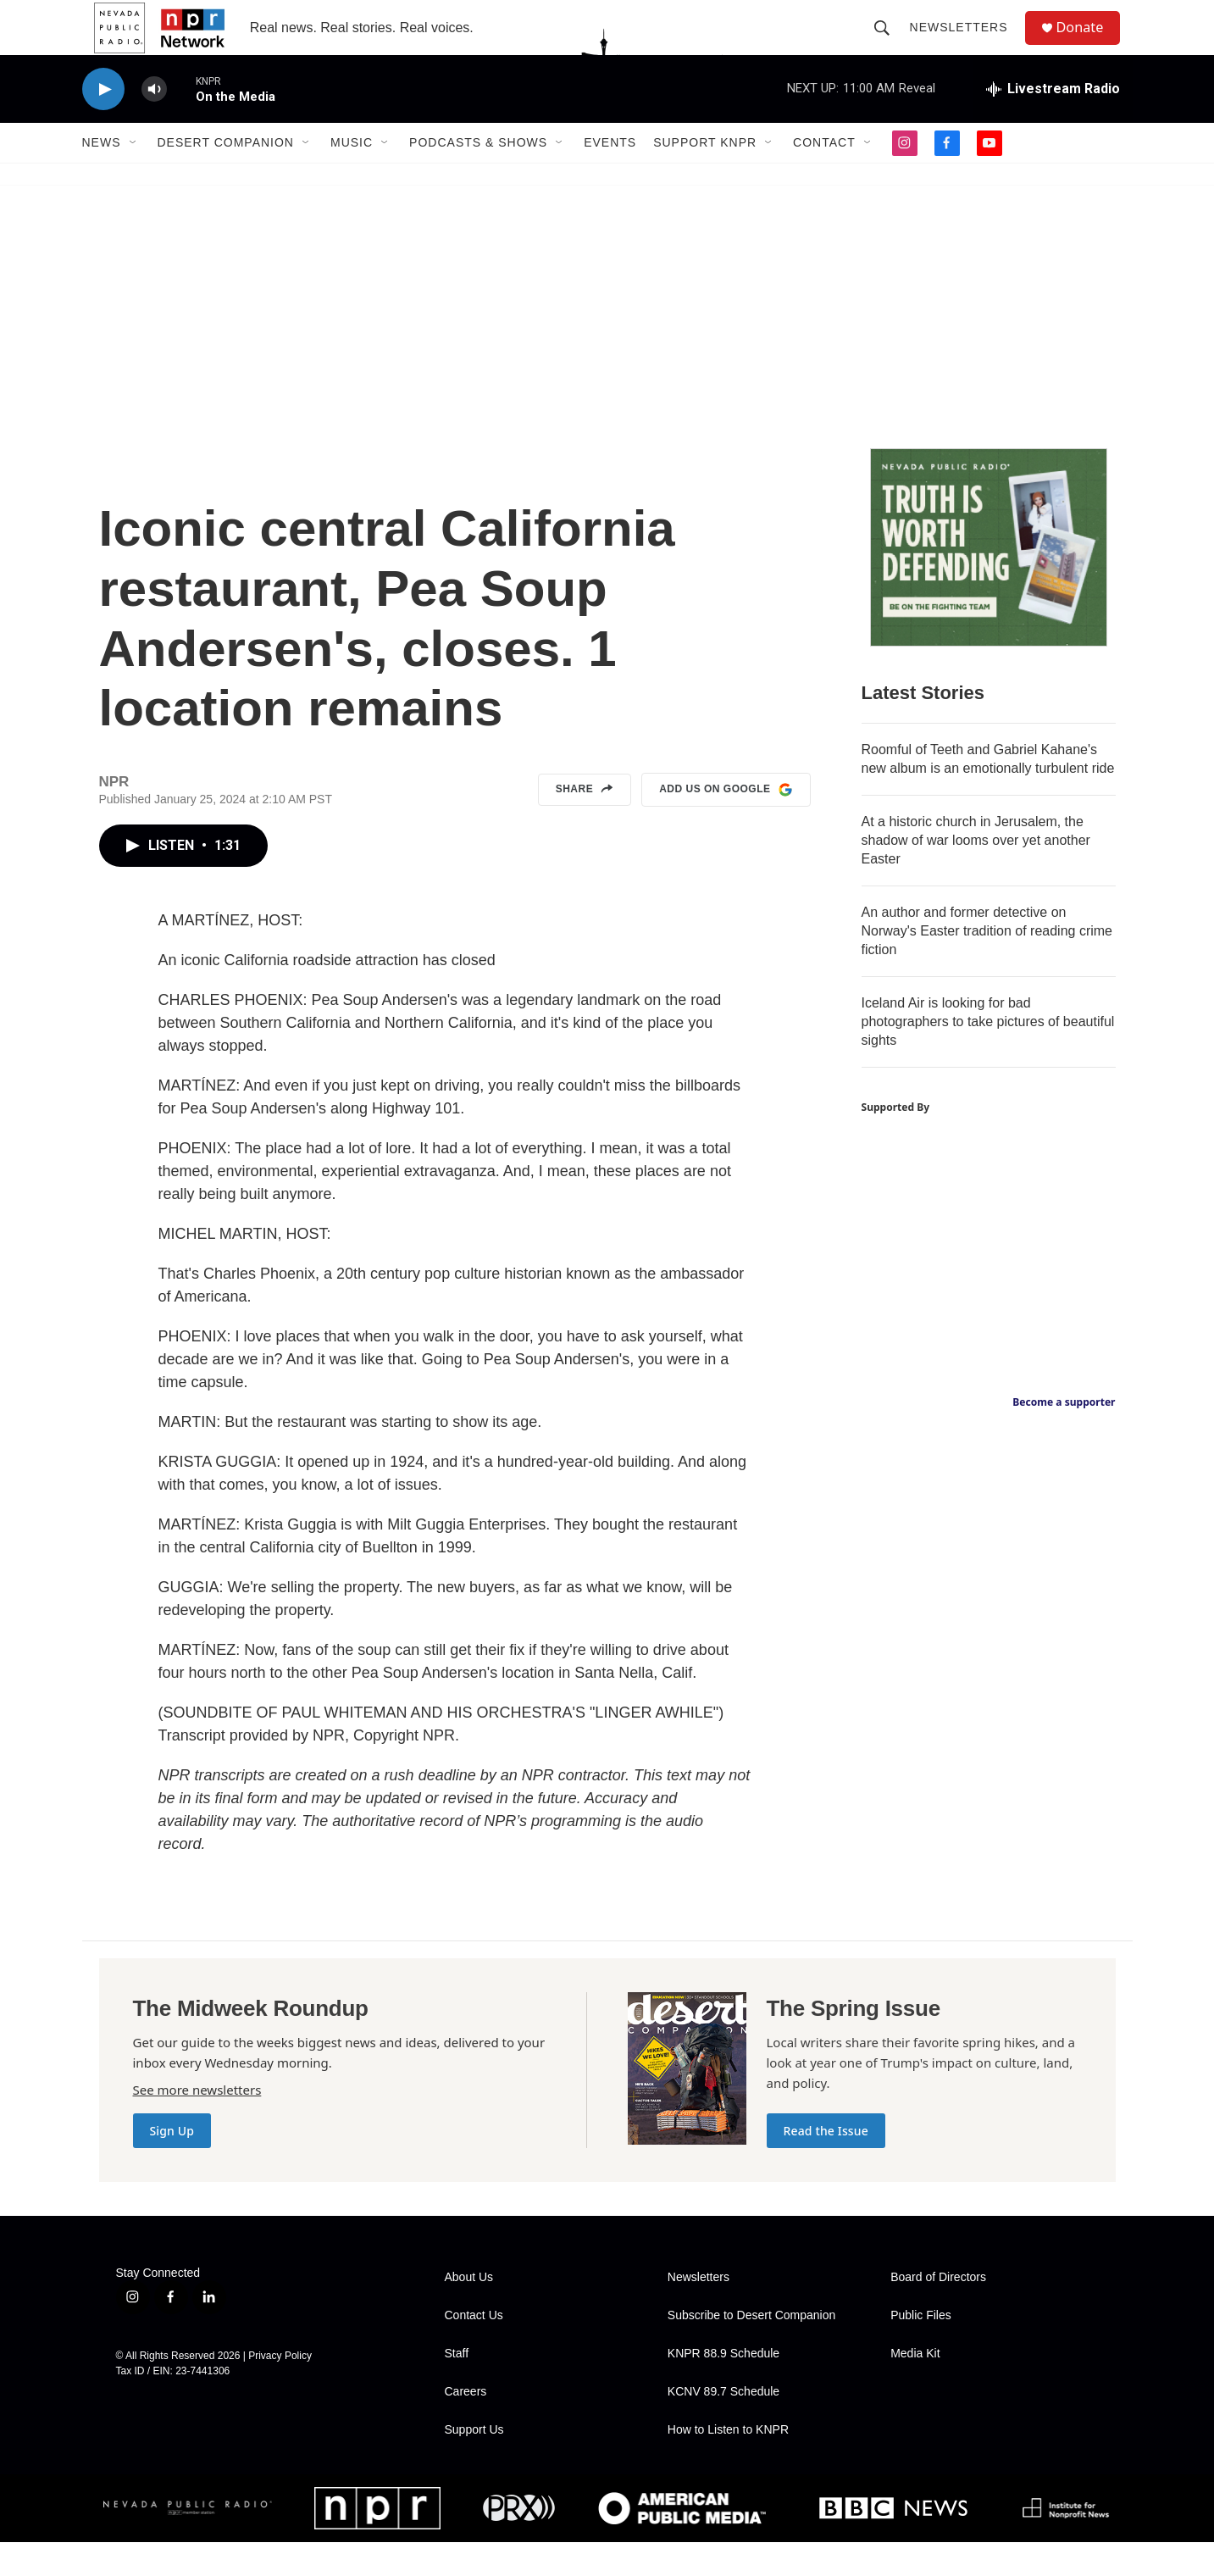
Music (351, 176)
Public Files (920, 2349)
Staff (457, 2387)
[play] (103, 123)
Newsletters (966, 44)
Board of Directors (938, 2311)
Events (610, 176)
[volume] (154, 123)
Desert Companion (226, 176)
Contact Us (474, 2349)
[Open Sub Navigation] (134, 176)
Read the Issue (826, 2165)
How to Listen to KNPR (728, 2463)
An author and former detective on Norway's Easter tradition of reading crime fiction (987, 965)
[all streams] (1053, 123)
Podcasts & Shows (478, 176)
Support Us (474, 2463)
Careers (466, 2425)
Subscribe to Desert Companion (751, 2349)
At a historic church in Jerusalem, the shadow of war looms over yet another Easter (976, 874)
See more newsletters (197, 2123)
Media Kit (915, 2387)
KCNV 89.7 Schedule (723, 2425)
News (101, 176)
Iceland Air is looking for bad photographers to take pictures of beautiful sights (988, 1055)
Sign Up (172, 2165)
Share (585, 823)
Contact (824, 176)
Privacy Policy (280, 2390)
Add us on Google (725, 823)
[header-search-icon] (889, 44)
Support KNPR (705, 176)
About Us (469, 2311)
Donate (1089, 44)
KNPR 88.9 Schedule (723, 2387)
